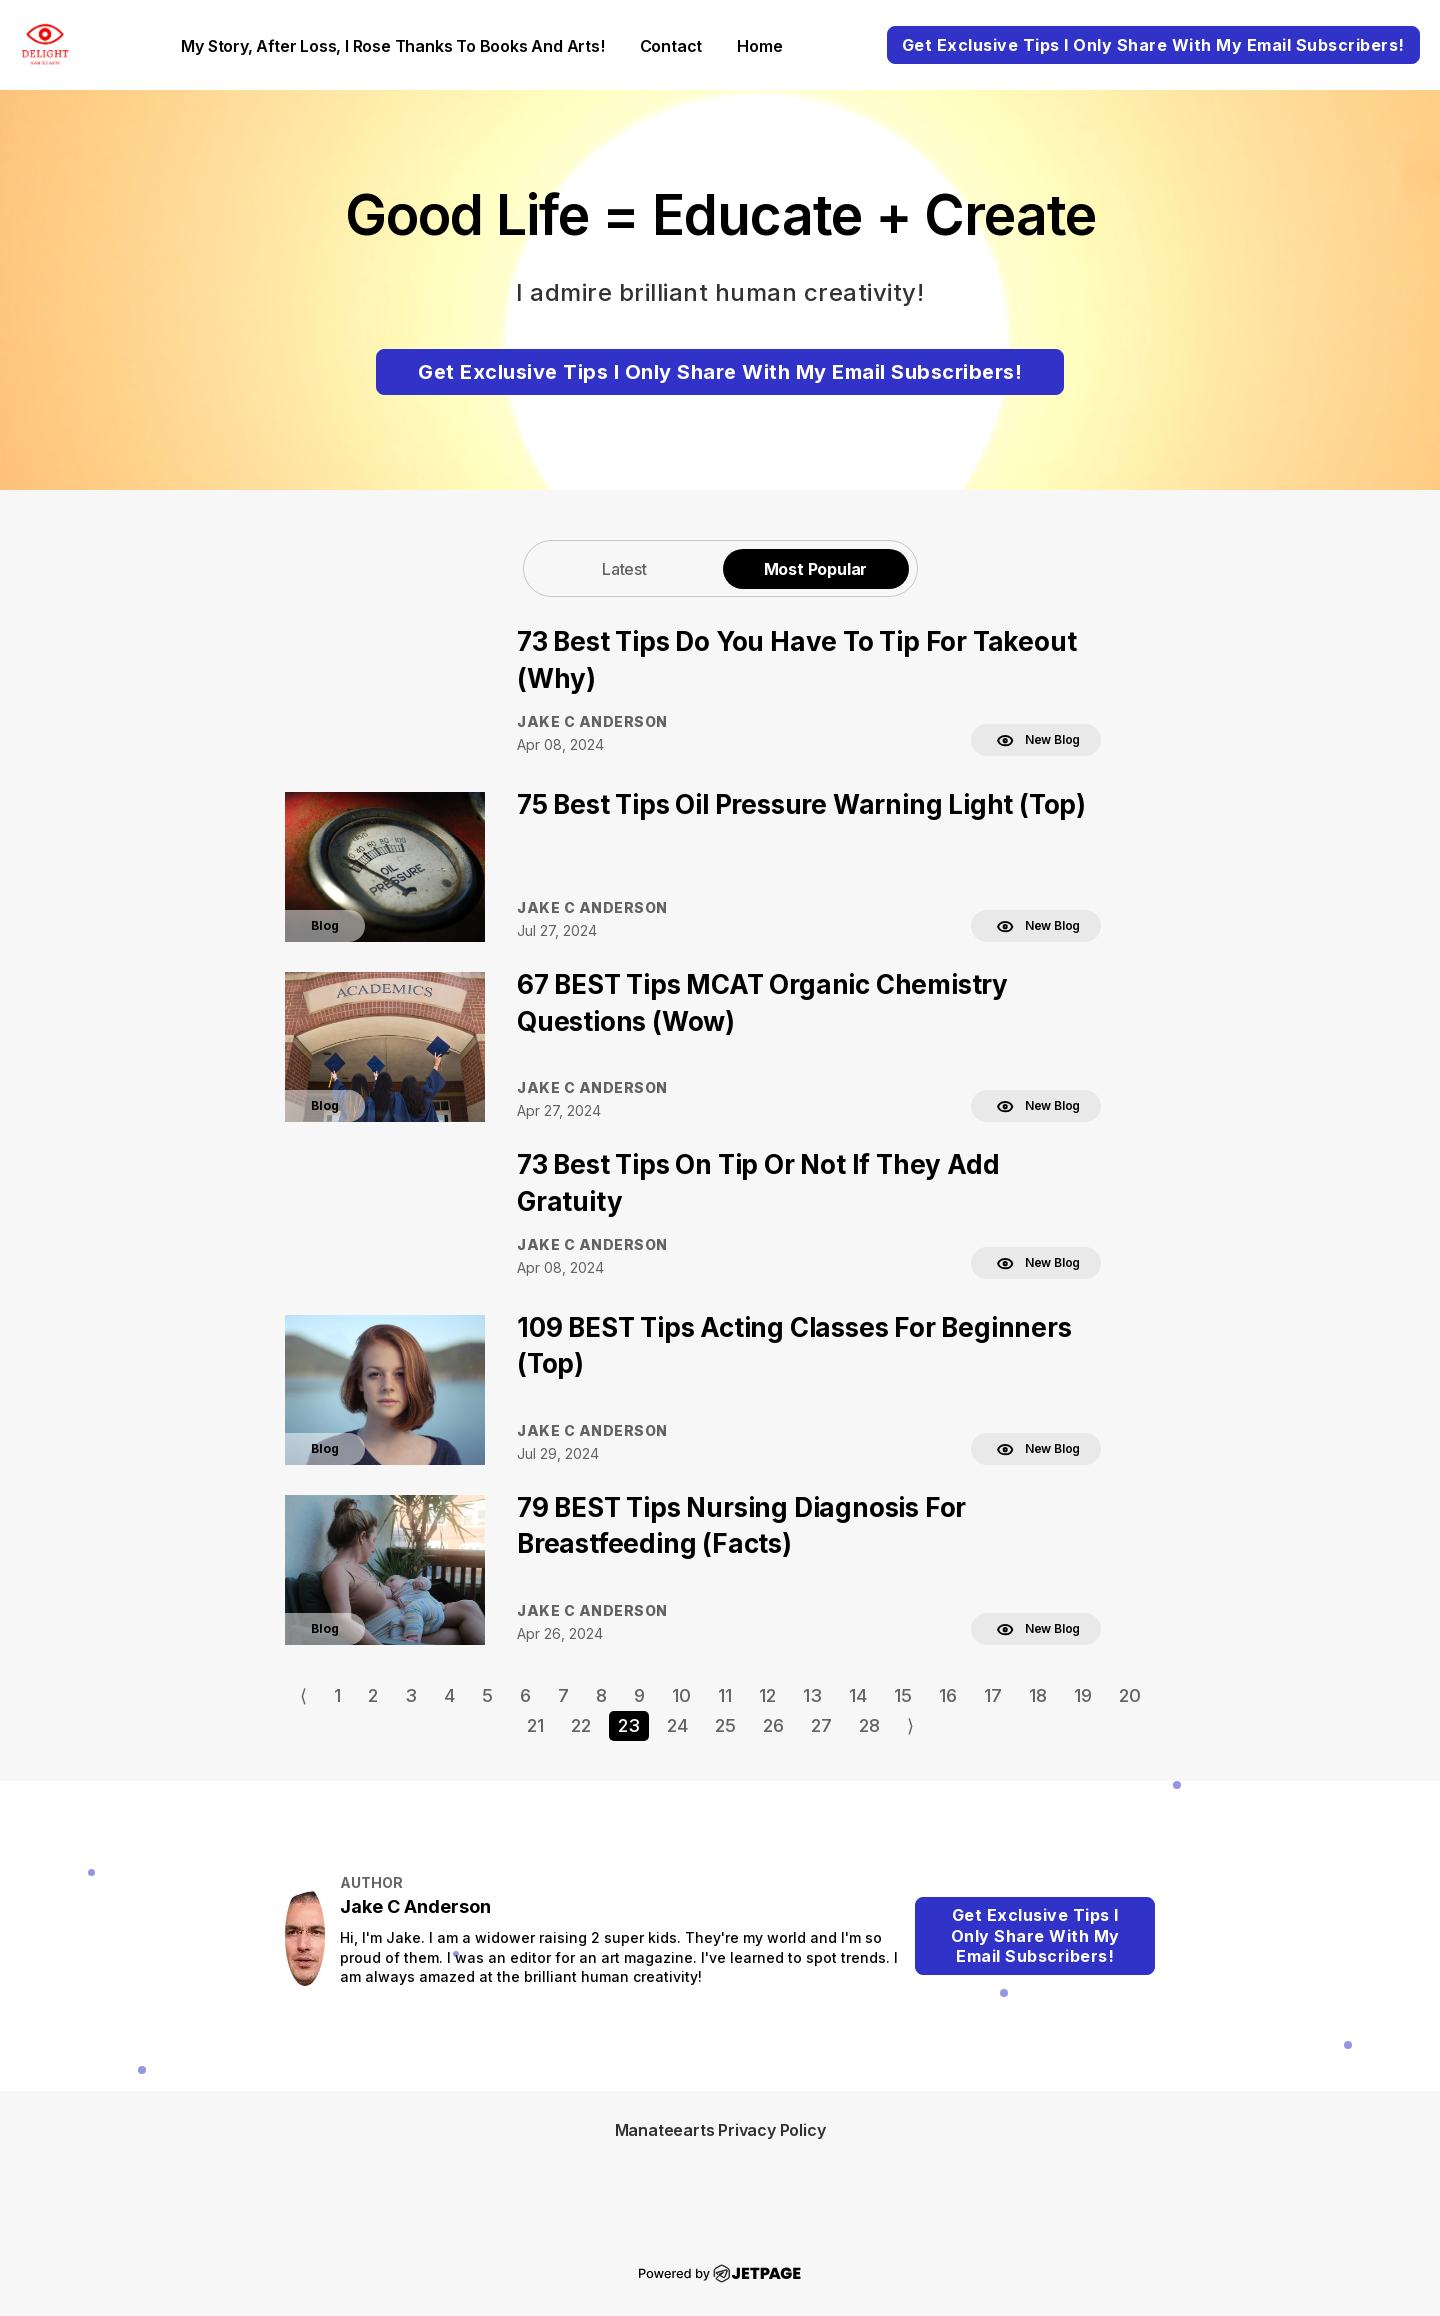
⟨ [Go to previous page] (303, 1695)
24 (677, 1725)
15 (903, 1695)
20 (1130, 1695)
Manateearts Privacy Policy (720, 2130)
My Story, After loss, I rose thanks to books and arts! (392, 46)
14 (858, 1695)
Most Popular (816, 569)
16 (948, 1695)
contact (671, 46)
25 (725, 1725)
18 (1038, 1695)
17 (993, 1695)
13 (812, 1695)
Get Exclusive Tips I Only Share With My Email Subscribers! (1153, 45)
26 (773, 1725)
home (759, 46)
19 (1083, 1695)
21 (535, 1725)
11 (725, 1695)
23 (629, 1725)
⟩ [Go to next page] (910, 1725)
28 (869, 1725)
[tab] (625, 568)
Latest (624, 569)
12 (767, 1695)
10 (681, 1695)
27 (821, 1725)
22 (581, 1725)
